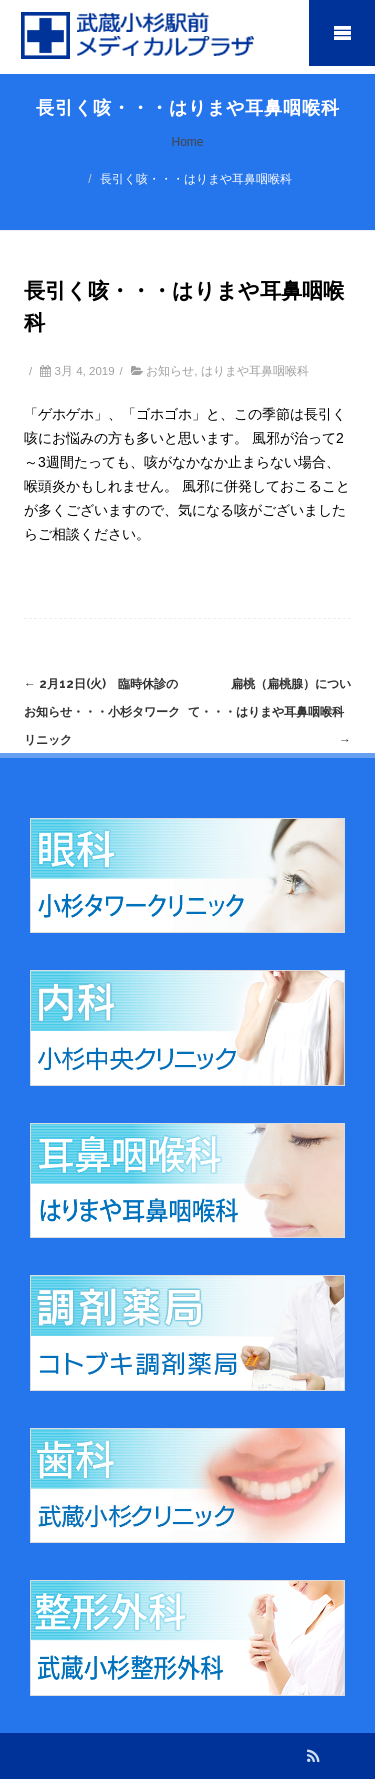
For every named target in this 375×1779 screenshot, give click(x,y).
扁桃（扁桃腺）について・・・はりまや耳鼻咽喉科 (272, 712)
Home (187, 142)
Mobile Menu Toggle (342, 33)
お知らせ (170, 371)
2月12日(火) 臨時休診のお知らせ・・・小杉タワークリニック (102, 712)
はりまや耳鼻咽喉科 (255, 371)
